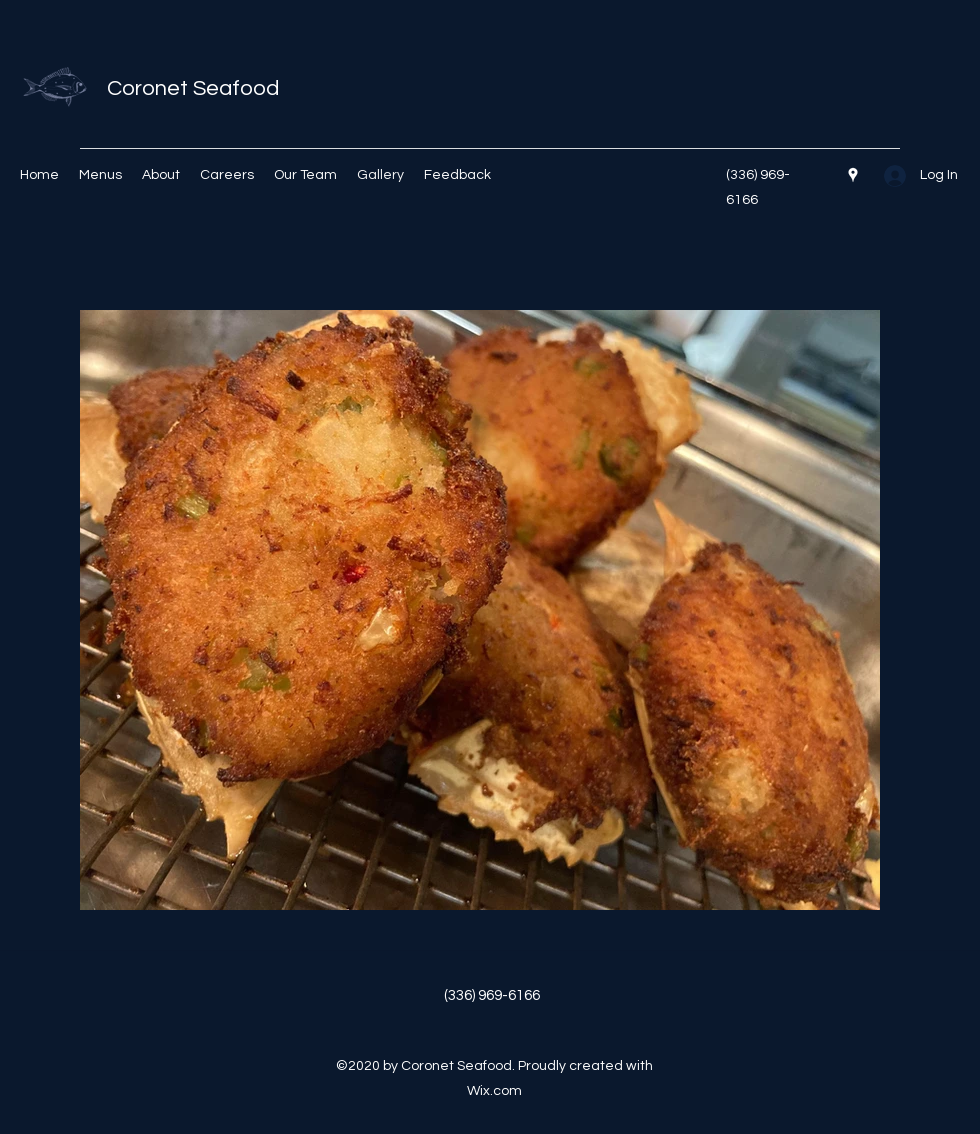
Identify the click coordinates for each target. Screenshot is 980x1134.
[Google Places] (853, 175)
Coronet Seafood (193, 88)
